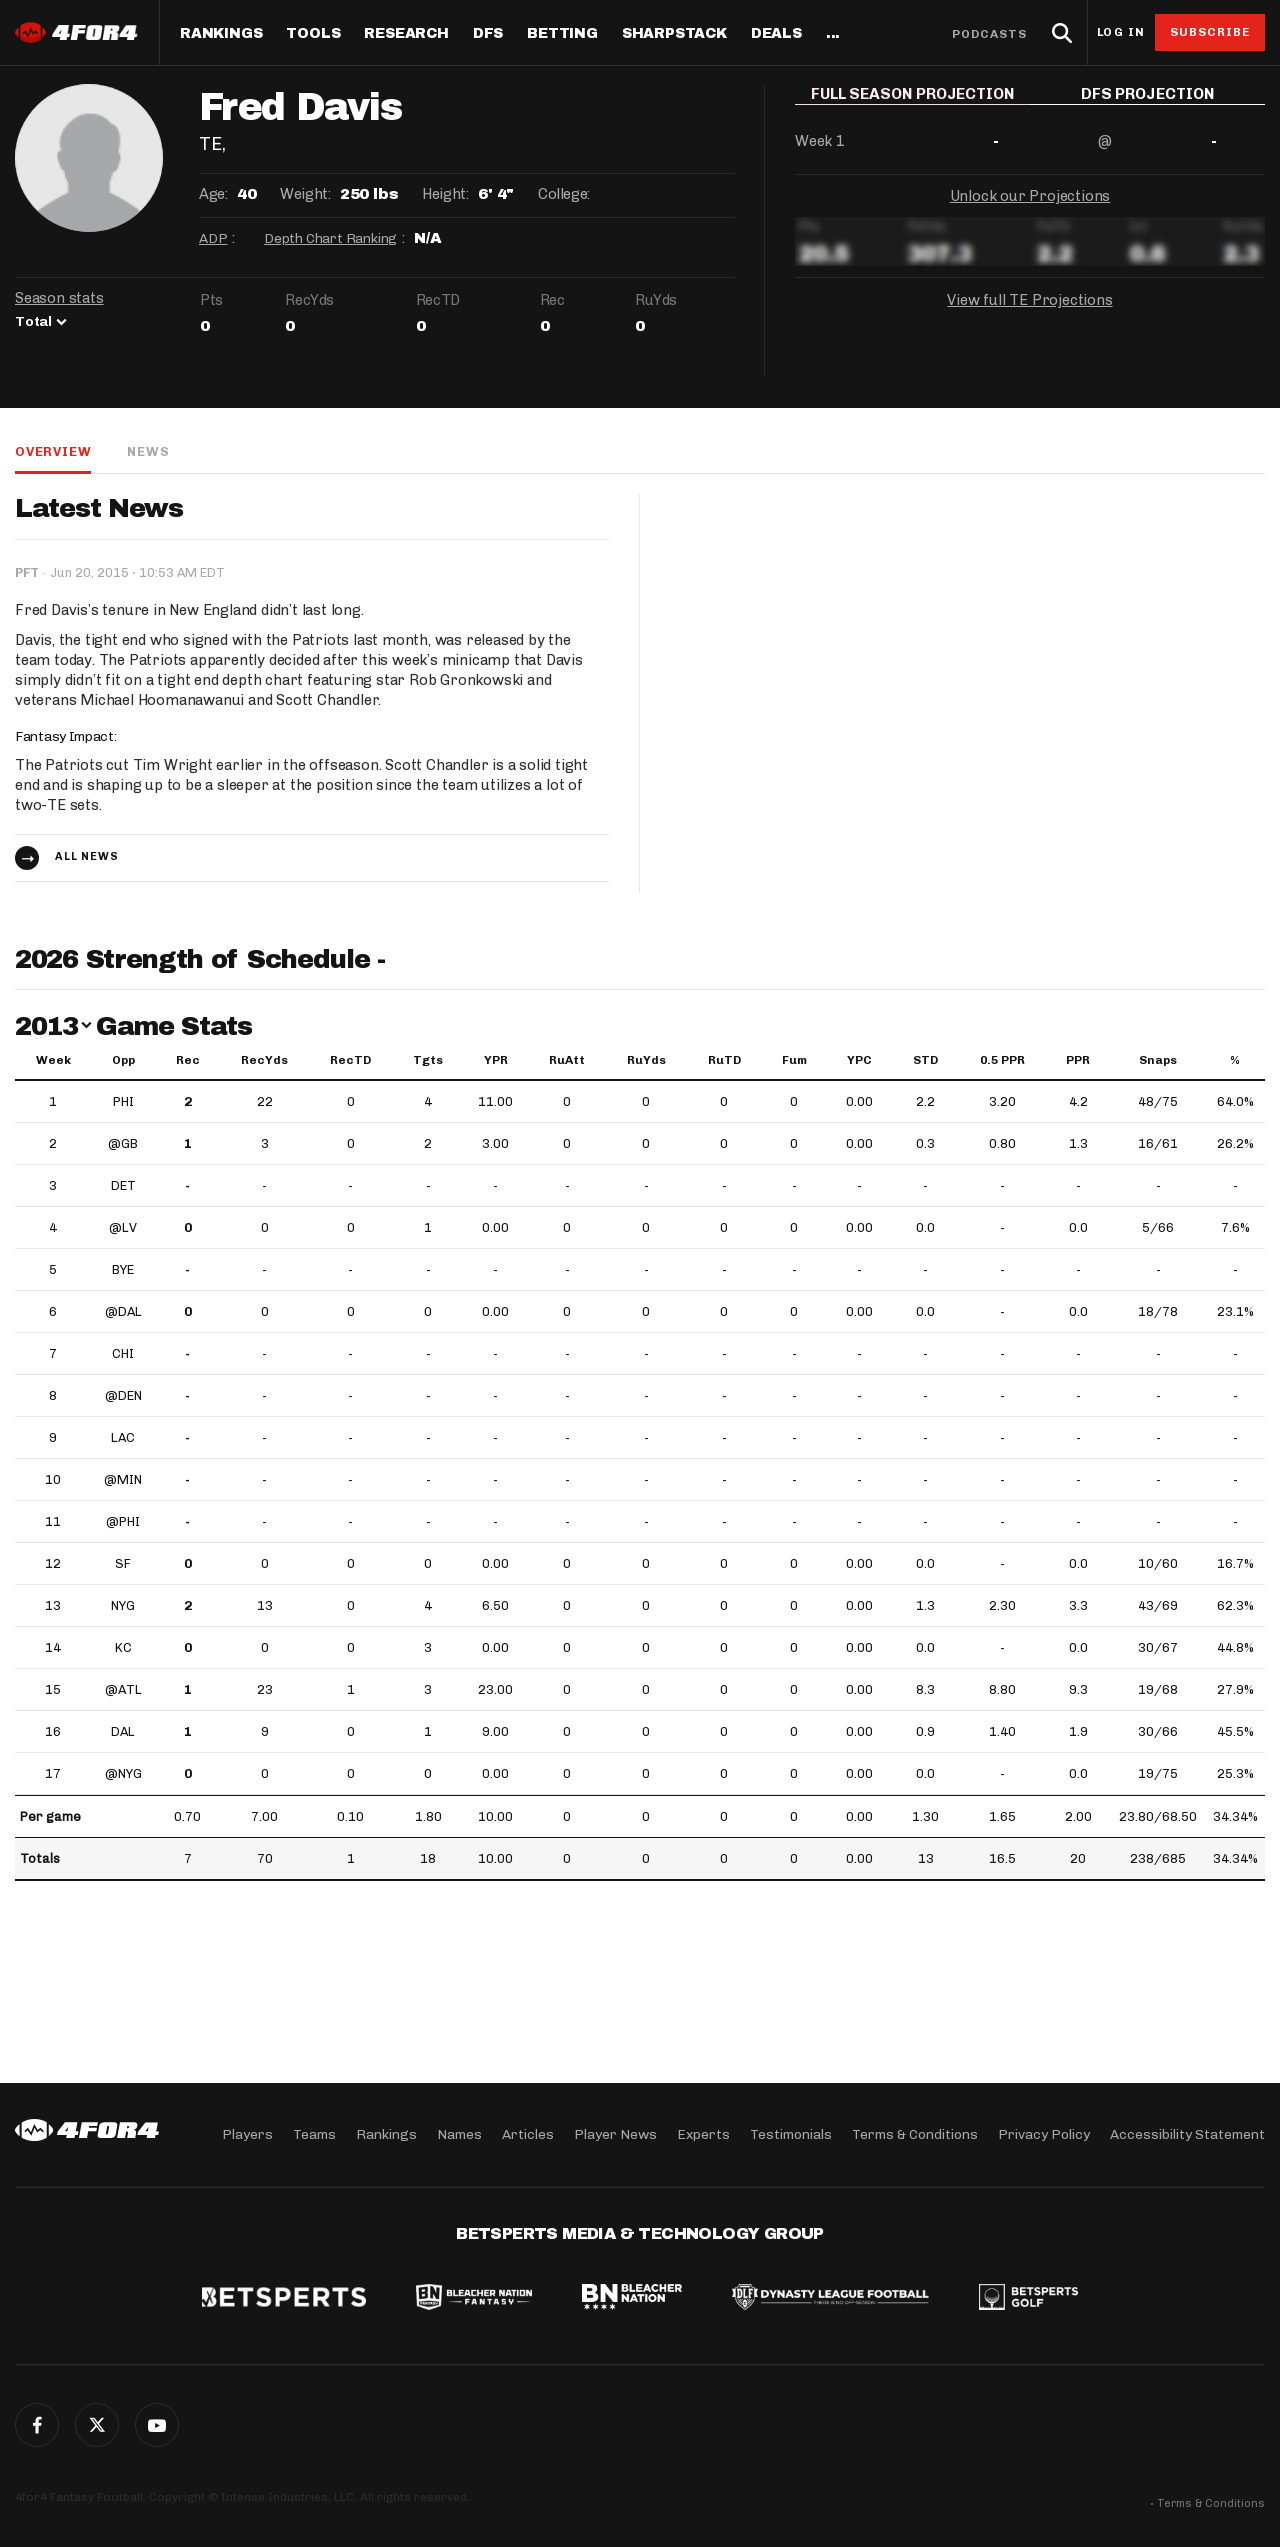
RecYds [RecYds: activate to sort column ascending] (264, 1060)
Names (459, 2134)
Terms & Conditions (915, 2134)
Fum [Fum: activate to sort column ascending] (794, 1060)
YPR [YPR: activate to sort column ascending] (496, 1060)
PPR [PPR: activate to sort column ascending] (1078, 1060)
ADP (213, 238)
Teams (314, 2134)
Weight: (305, 194)
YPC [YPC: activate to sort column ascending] (859, 1060)
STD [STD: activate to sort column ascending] (925, 1060)
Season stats (59, 298)
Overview (53, 451)
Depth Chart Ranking (330, 238)
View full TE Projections (1029, 314)
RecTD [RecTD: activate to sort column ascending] (350, 1060)
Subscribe (1210, 32)
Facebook (37, 2425)
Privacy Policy (1044, 2134)
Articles (528, 2134)
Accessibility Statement (1187, 2134)
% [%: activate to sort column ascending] (1235, 1060)
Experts (703, 2134)
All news (87, 856)
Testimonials (791, 2134)
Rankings (221, 34)
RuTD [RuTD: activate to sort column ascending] (724, 1060)
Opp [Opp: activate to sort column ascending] (123, 1060)
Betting (562, 34)
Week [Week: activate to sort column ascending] (53, 1060)
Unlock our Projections (1030, 210)
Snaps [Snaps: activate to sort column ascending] (1158, 1060)
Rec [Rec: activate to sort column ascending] (188, 1060)
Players (247, 2134)
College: (564, 194)
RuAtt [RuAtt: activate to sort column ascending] (567, 1060)
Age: (213, 194)
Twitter (97, 2425)
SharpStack (674, 34)
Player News (615, 2134)
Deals (776, 34)
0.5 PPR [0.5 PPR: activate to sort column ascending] (1002, 1060)
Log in (1121, 32)
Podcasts (990, 34)
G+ (157, 2425)
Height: (445, 194)
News (148, 451)
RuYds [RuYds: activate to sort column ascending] (646, 1060)
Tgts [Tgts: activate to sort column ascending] (428, 1060)
